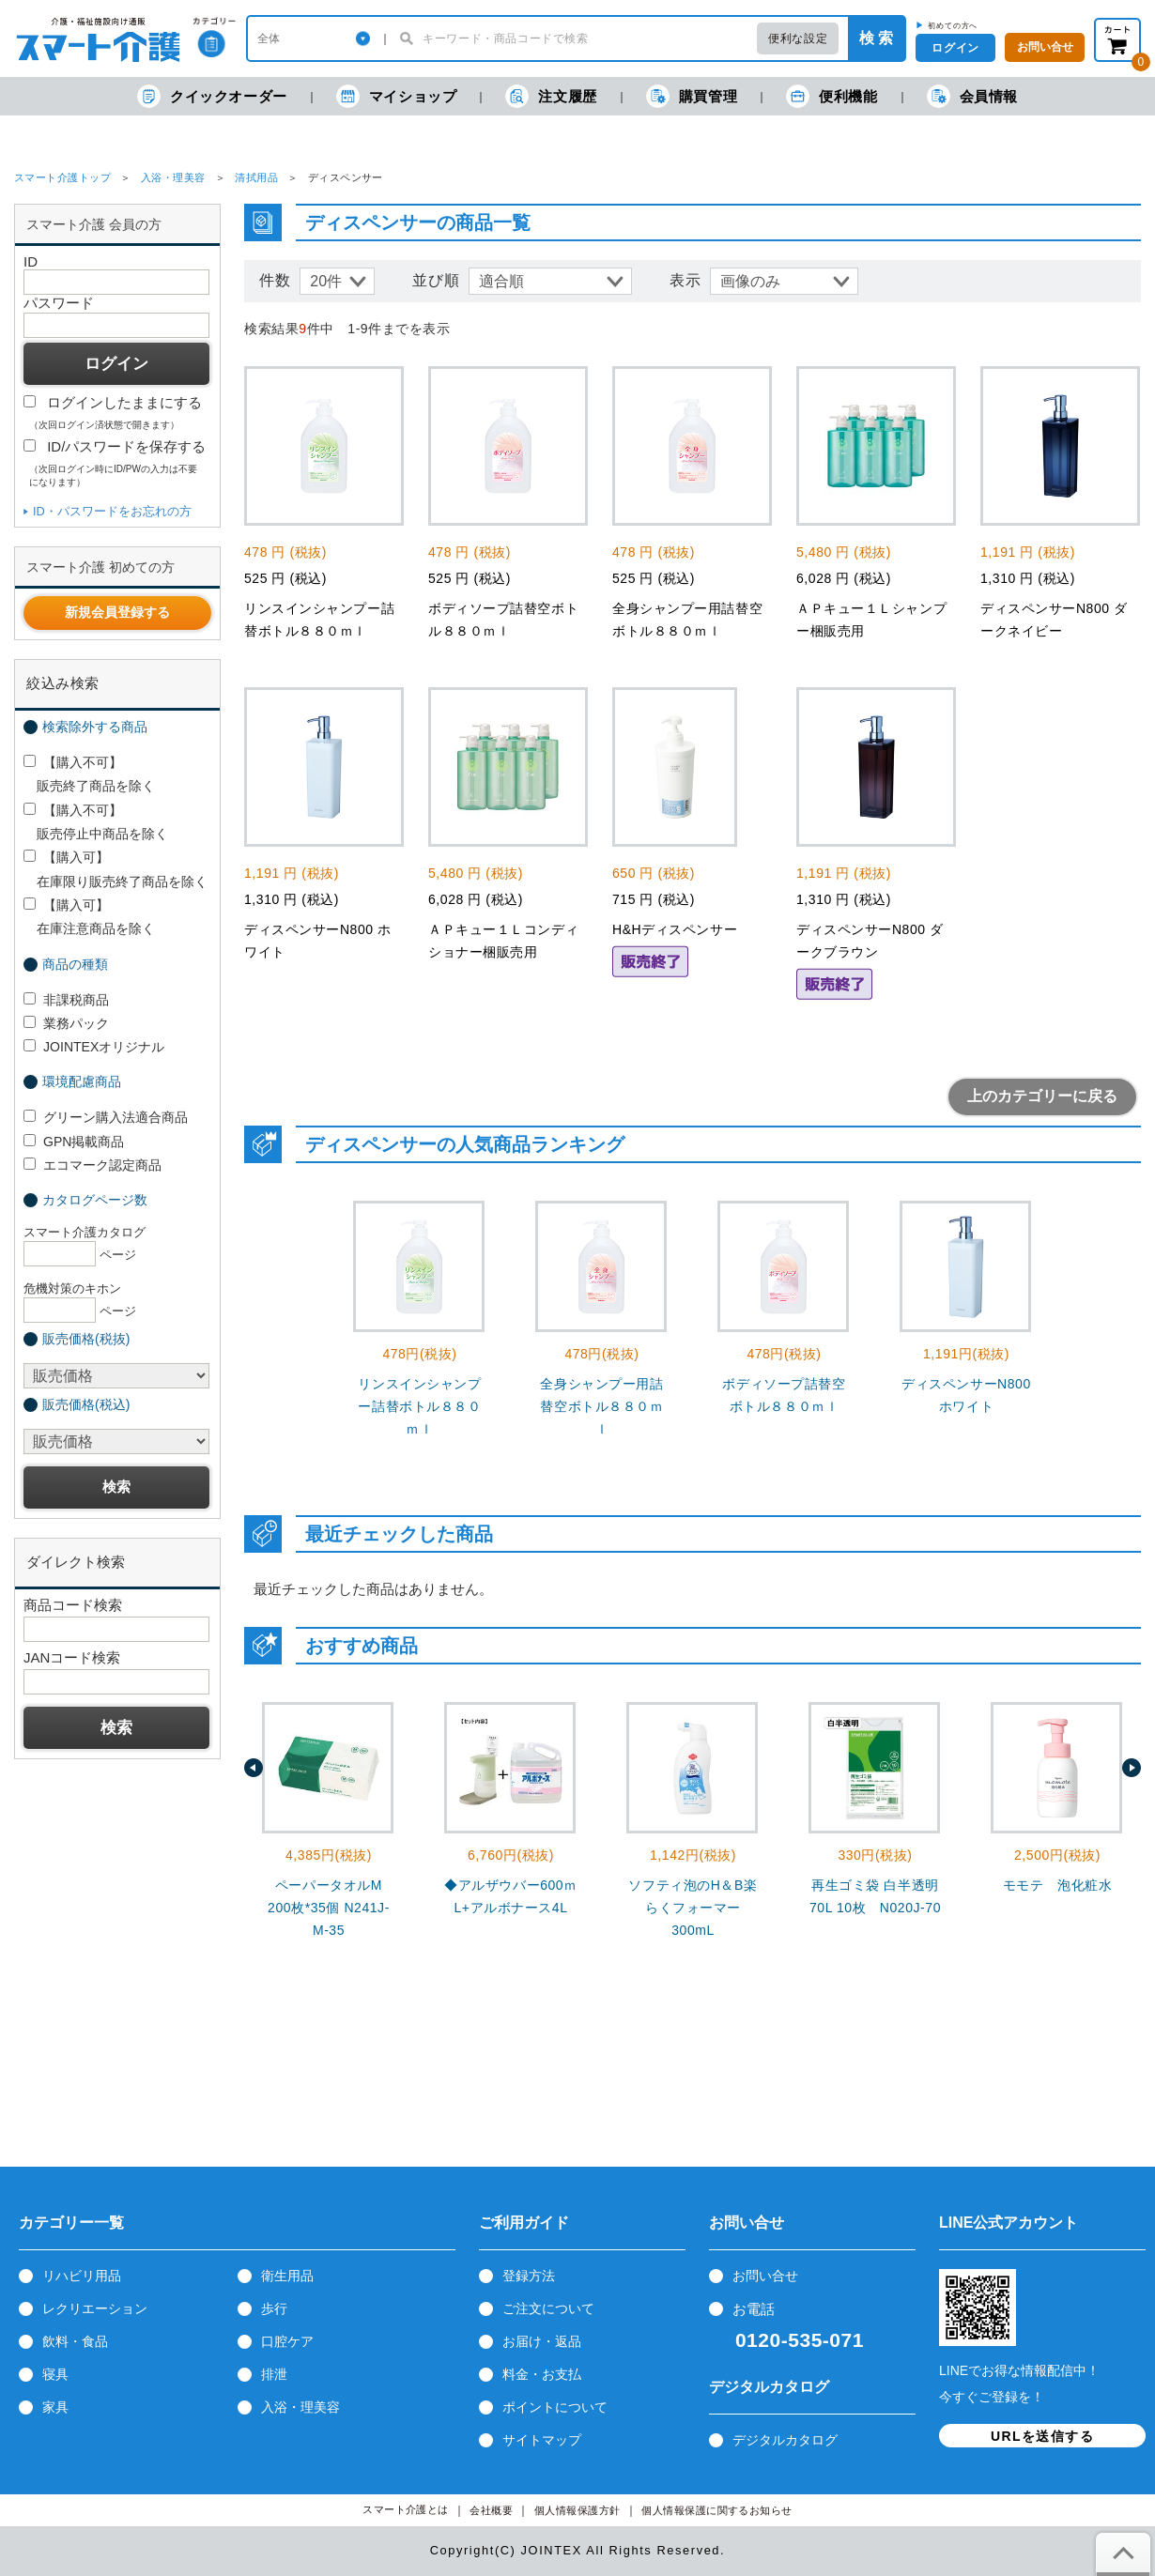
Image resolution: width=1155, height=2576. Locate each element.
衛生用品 (287, 2275)
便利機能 (831, 96)
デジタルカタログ (785, 2439)
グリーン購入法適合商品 (105, 1117)
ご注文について (548, 2308)
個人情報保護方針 (577, 2511)
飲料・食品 (75, 2341)
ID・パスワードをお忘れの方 (112, 511)
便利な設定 (797, 38)
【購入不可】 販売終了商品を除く (89, 774)
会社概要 (491, 2511)
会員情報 (972, 96)
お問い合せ (765, 2275)
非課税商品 (66, 999)
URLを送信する (1042, 2436)
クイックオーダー (212, 96)
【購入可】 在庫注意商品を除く (89, 916)
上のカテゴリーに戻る (1042, 1096)
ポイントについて (555, 2407)
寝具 (55, 2374)
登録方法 (528, 2275)
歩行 (274, 2308)
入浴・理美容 (173, 177)
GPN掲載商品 (73, 1141)
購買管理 (691, 96)
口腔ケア (287, 2341)
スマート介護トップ (62, 177)
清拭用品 (256, 177)
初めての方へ (953, 25)
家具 (55, 2407)
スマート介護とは (405, 2510)
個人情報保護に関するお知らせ (717, 2511)
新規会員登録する (117, 612)
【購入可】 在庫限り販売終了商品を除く (115, 869)
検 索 (876, 38)
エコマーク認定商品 (92, 1165)
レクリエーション (94, 2308)
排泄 (274, 2374)
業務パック (66, 1023)
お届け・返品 (541, 2341)
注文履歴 (550, 96)
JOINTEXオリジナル (93, 1046)
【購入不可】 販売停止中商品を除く (95, 822)
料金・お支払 (541, 2374)
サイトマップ (541, 2439)
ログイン (955, 47)
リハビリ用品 (81, 2275)
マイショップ (396, 96)
